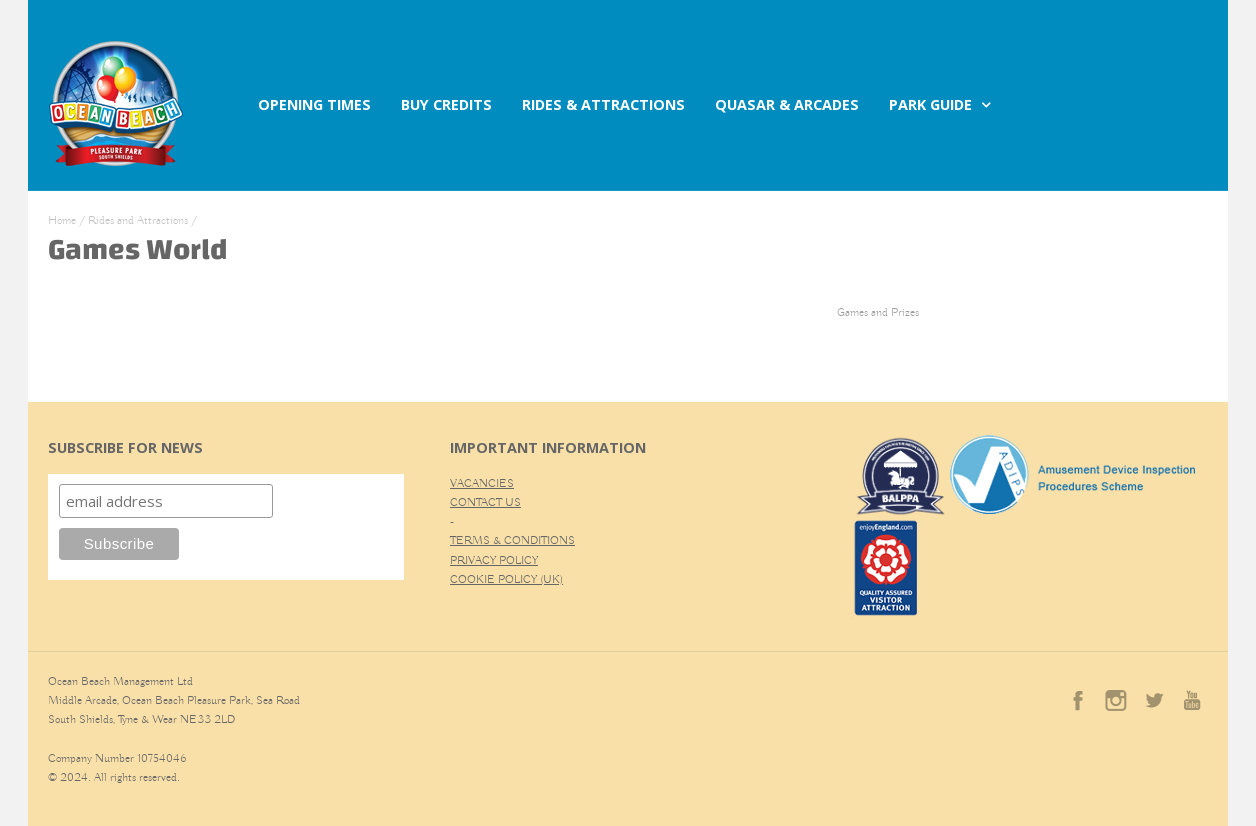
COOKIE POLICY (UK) (506, 579)
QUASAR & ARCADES (787, 104)
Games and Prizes (878, 312)
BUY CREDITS (446, 104)
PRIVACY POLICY (494, 560)
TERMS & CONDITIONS (512, 540)
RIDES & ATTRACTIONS (603, 104)
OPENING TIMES (314, 104)
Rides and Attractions (138, 220)
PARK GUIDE (930, 104)
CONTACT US (485, 502)
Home (62, 220)
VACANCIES (482, 483)
